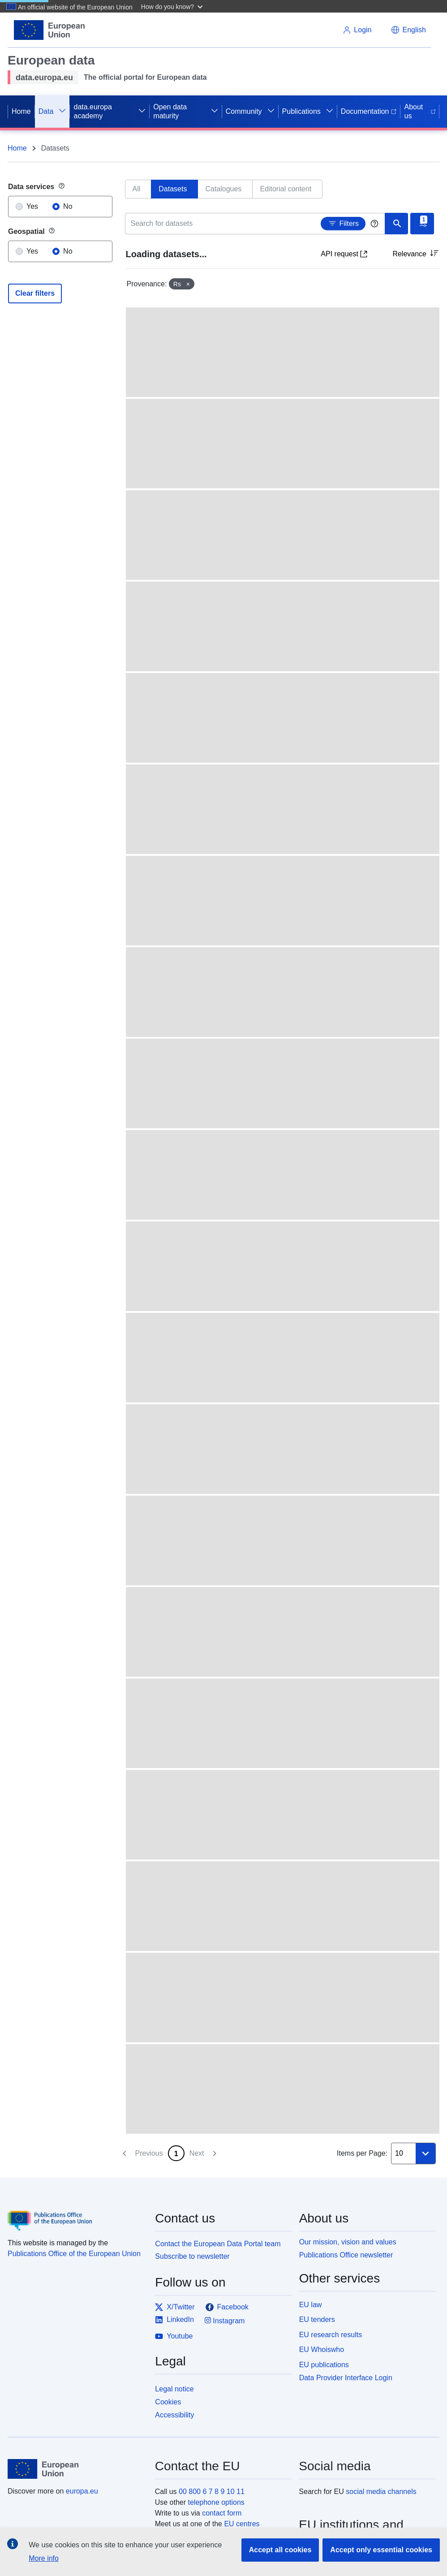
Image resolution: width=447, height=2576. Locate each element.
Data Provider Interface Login (345, 2378)
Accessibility (174, 2415)
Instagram (225, 2320)
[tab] (138, 189)
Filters (343, 223)
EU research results (330, 2335)
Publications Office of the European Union (74, 2253)
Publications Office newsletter (346, 2255)
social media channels (381, 2491)
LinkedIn (174, 2320)
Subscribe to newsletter (192, 2256)
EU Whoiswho (321, 2349)
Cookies (168, 2402)
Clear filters (35, 293)
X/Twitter (174, 2307)
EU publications (324, 2365)
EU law (310, 2304)
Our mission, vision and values (347, 2242)
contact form (221, 2513)
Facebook (227, 2307)
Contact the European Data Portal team (217, 2244)
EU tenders (317, 2319)
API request (344, 254)
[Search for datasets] (255, 223)
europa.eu (82, 2491)
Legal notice (174, 2389)
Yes (32, 206)
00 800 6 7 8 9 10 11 (212, 2491)
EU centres (241, 2524)
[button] (173, 6)
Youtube (174, 2336)
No (67, 206)
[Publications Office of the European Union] (76, 2214)
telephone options (216, 2502)
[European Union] (76, 2469)
